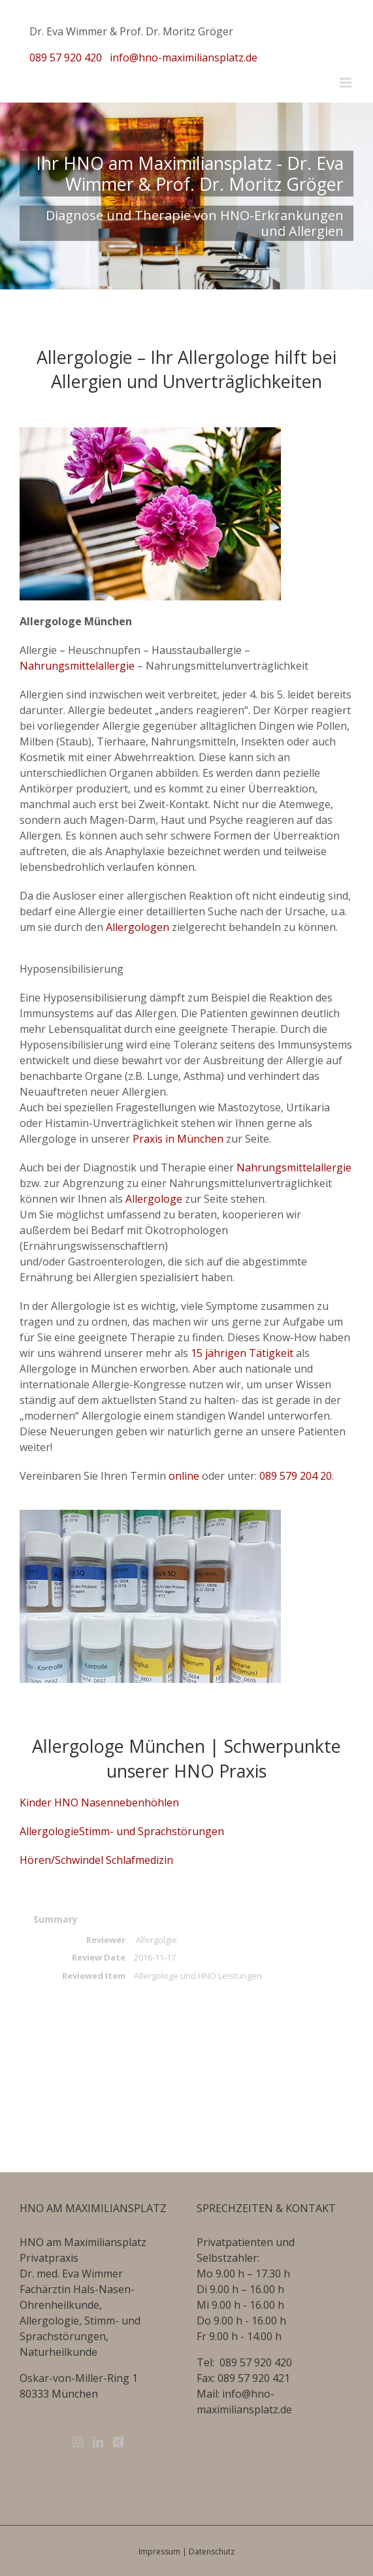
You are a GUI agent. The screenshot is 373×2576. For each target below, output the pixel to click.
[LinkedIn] (98, 2442)
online (184, 1476)
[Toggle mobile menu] (346, 83)
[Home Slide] (186, 196)
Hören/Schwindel (61, 1860)
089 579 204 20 (295, 1476)
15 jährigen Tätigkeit (242, 1353)
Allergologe (154, 1199)
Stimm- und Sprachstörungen (151, 1831)
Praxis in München (178, 1139)
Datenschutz (212, 2551)
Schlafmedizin (138, 1860)
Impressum (159, 2551)
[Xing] (118, 2442)
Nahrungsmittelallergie (77, 666)
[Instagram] (78, 2442)
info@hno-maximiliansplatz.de (183, 57)
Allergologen (137, 927)
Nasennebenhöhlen (128, 1802)
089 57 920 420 (65, 57)
